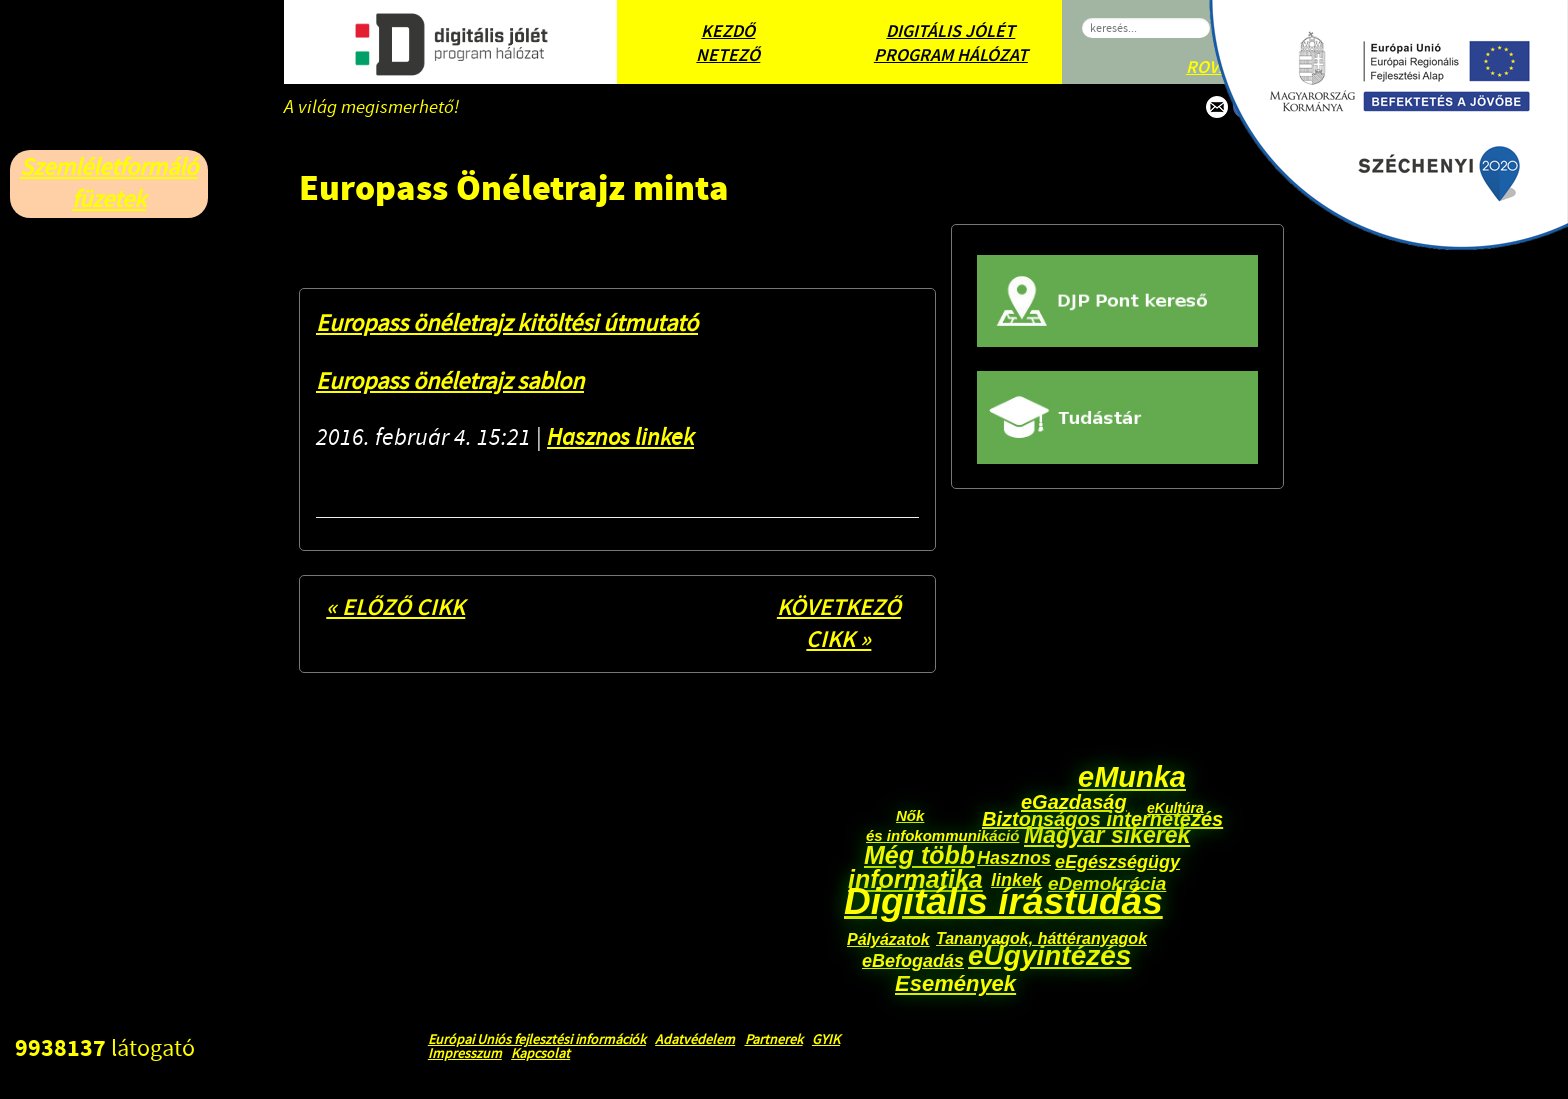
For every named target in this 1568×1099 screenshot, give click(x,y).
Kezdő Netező (728, 44)
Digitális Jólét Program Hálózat (951, 44)
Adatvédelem (695, 1040)
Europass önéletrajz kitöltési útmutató (507, 323)
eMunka (1132, 777)
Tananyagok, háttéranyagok (1041, 938)
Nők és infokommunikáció (942, 825)
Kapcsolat (540, 1054)
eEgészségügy (1117, 862)
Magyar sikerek (1107, 835)
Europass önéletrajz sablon (450, 381)
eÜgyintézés (1049, 955)
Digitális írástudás (1003, 902)
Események (955, 983)
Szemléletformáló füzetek (109, 183)
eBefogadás (913, 961)
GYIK (826, 1040)
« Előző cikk (395, 608)
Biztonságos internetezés (1102, 819)
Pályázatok (888, 939)
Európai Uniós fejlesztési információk (537, 1040)
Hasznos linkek (620, 437)
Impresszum (465, 1054)
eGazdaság (1074, 802)
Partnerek (774, 1040)
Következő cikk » (839, 624)
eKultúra (1175, 808)
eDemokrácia (1107, 883)
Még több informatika (915, 867)
